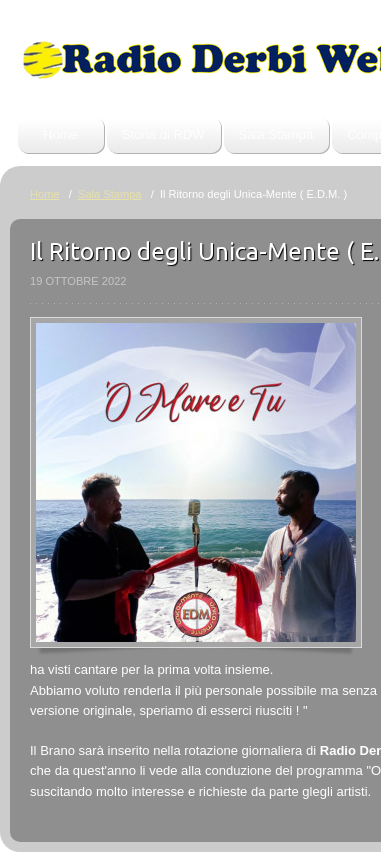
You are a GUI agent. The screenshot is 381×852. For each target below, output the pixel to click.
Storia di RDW (163, 134)
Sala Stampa (276, 134)
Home (60, 134)
